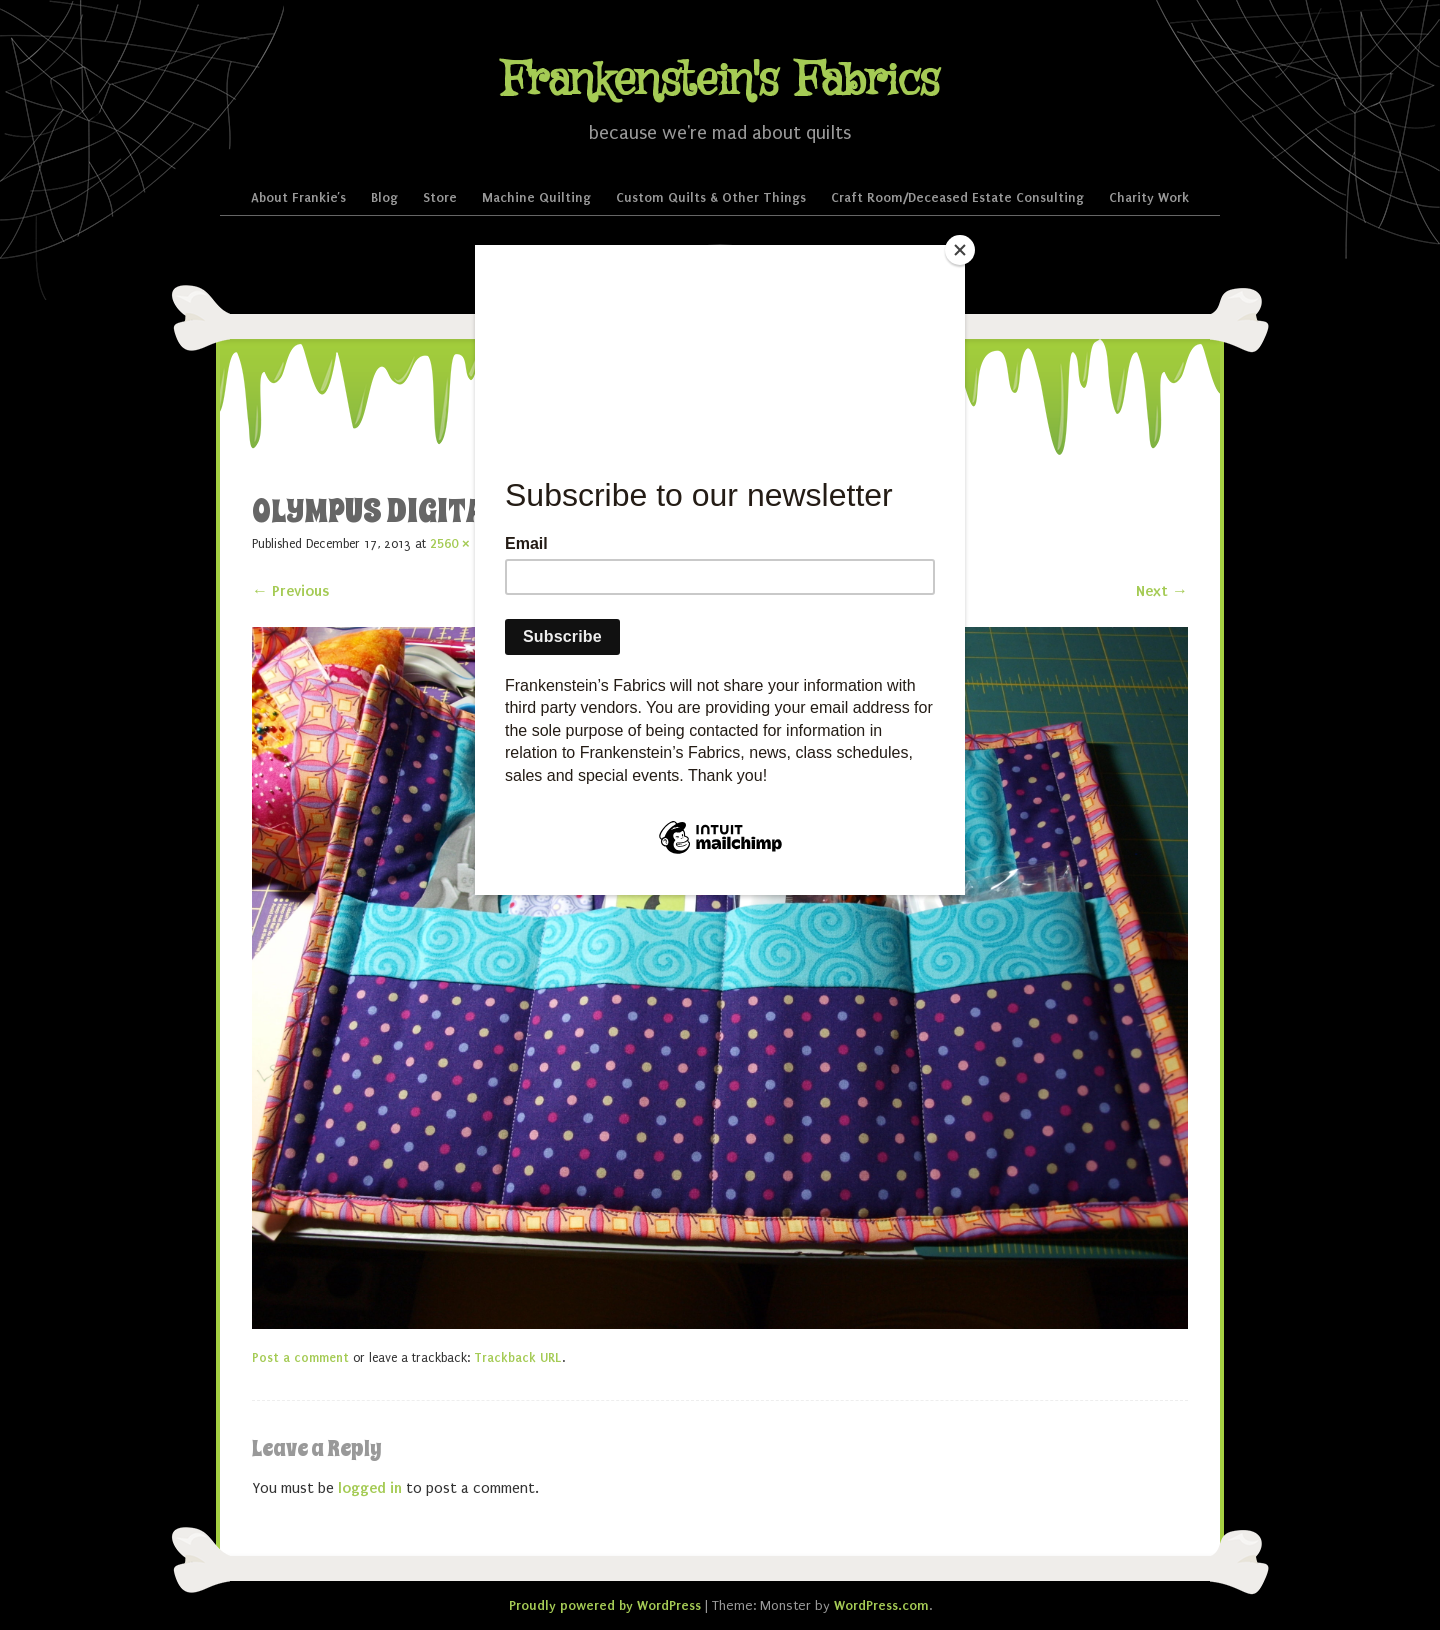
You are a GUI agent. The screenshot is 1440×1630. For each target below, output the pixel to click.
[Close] (960, 250)
